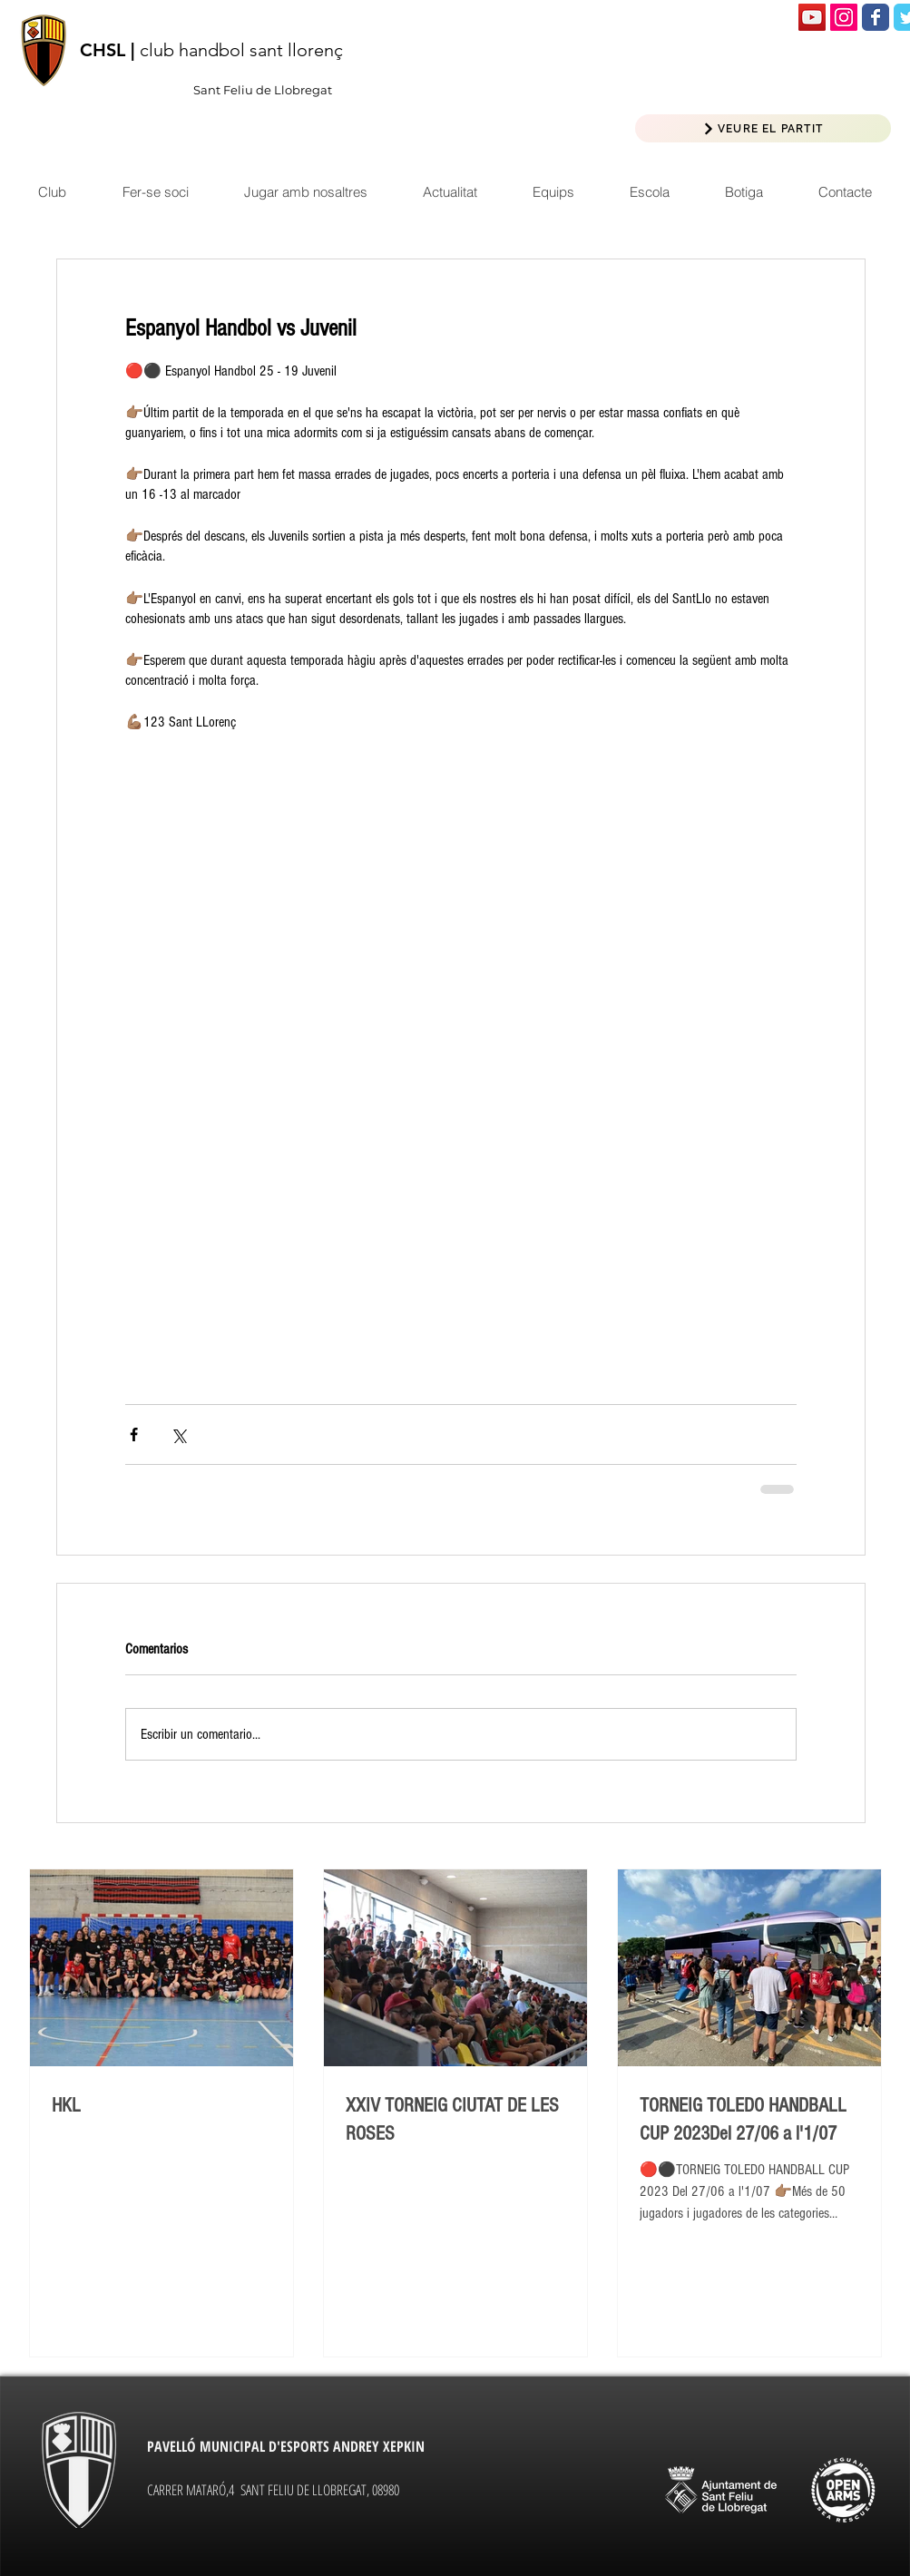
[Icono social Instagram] (843, 17)
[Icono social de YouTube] (812, 17)
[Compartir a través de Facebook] (133, 1434)
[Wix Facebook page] (875, 17)
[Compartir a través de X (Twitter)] (178, 1434)
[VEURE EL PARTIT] (763, 128)
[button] (449, 192)
